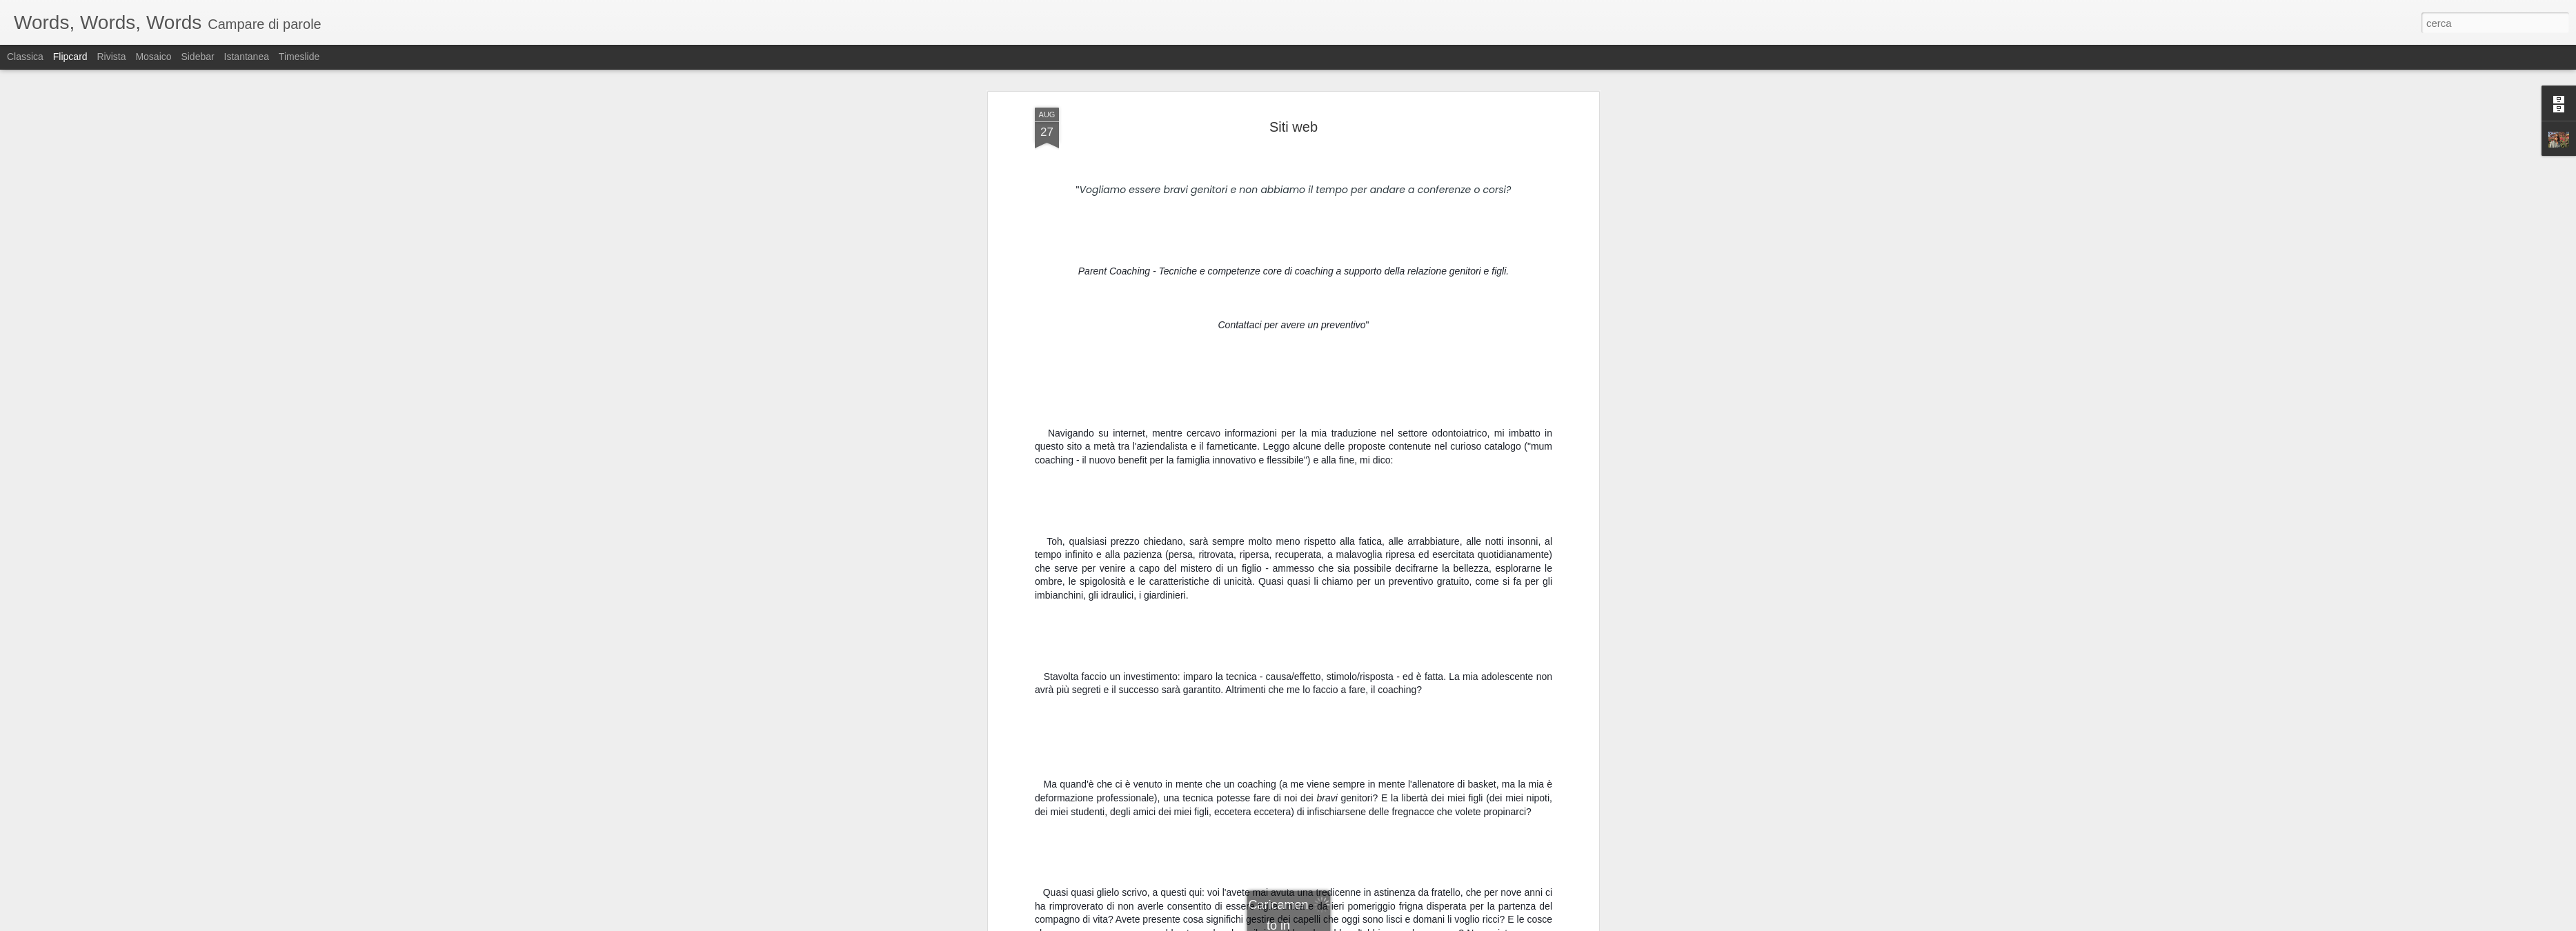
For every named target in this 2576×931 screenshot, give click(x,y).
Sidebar (197, 56)
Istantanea (246, 56)
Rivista (111, 56)
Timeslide (299, 56)
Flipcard (70, 56)
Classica (25, 56)
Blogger (1331, 923)
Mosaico (153, 56)
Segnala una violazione (1387, 923)
